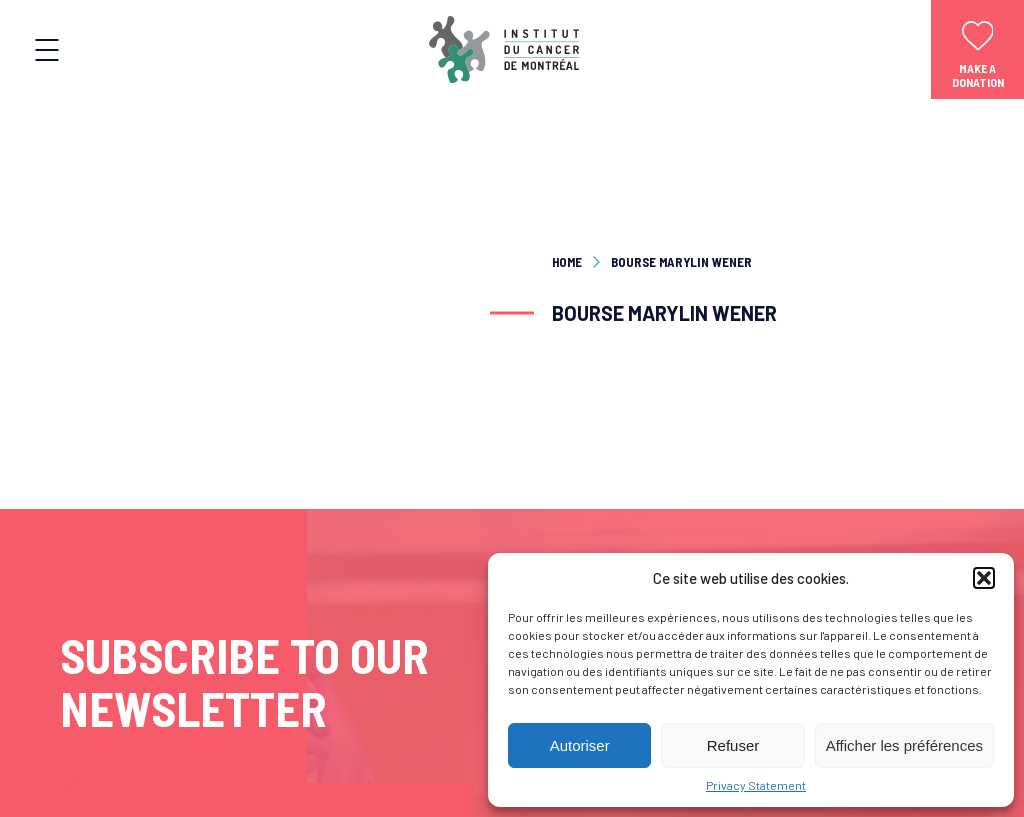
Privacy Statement (756, 785)
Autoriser (580, 745)
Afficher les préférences (904, 745)
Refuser (733, 745)
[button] (984, 578)
